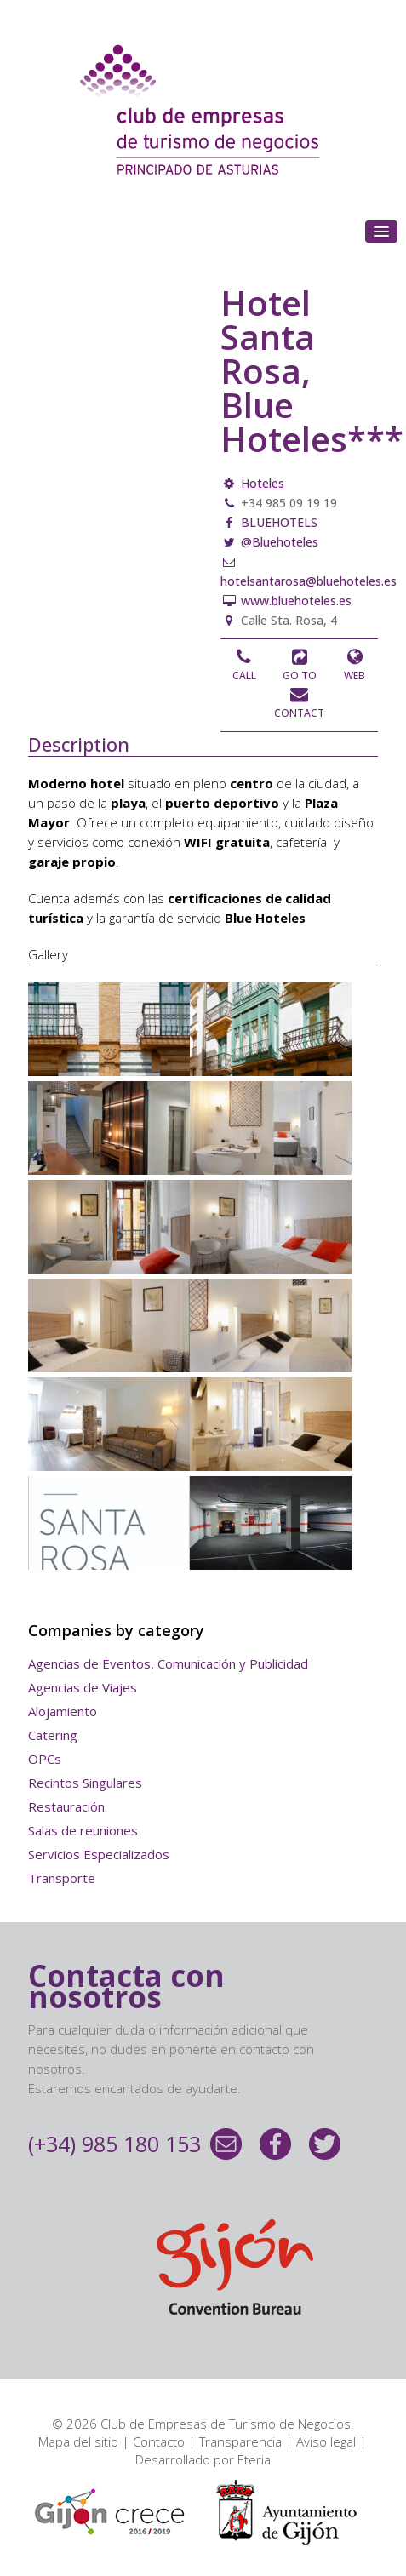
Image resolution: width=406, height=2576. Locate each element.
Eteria (254, 2459)
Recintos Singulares (85, 1782)
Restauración (66, 1806)
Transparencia (240, 2441)
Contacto (159, 2441)
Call (244, 675)
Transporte (61, 1877)
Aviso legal (326, 2441)
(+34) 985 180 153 (114, 2143)
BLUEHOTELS (277, 522)
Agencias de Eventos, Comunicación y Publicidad (168, 1663)
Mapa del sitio (78, 2441)
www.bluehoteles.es (294, 600)
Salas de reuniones (83, 1830)
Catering (52, 1734)
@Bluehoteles (277, 542)
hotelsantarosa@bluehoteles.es (308, 581)
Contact (299, 713)
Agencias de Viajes (82, 1687)
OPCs (44, 1758)
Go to (300, 675)
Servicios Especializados (98, 1854)
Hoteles (262, 483)
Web (354, 675)
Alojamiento (62, 1711)
